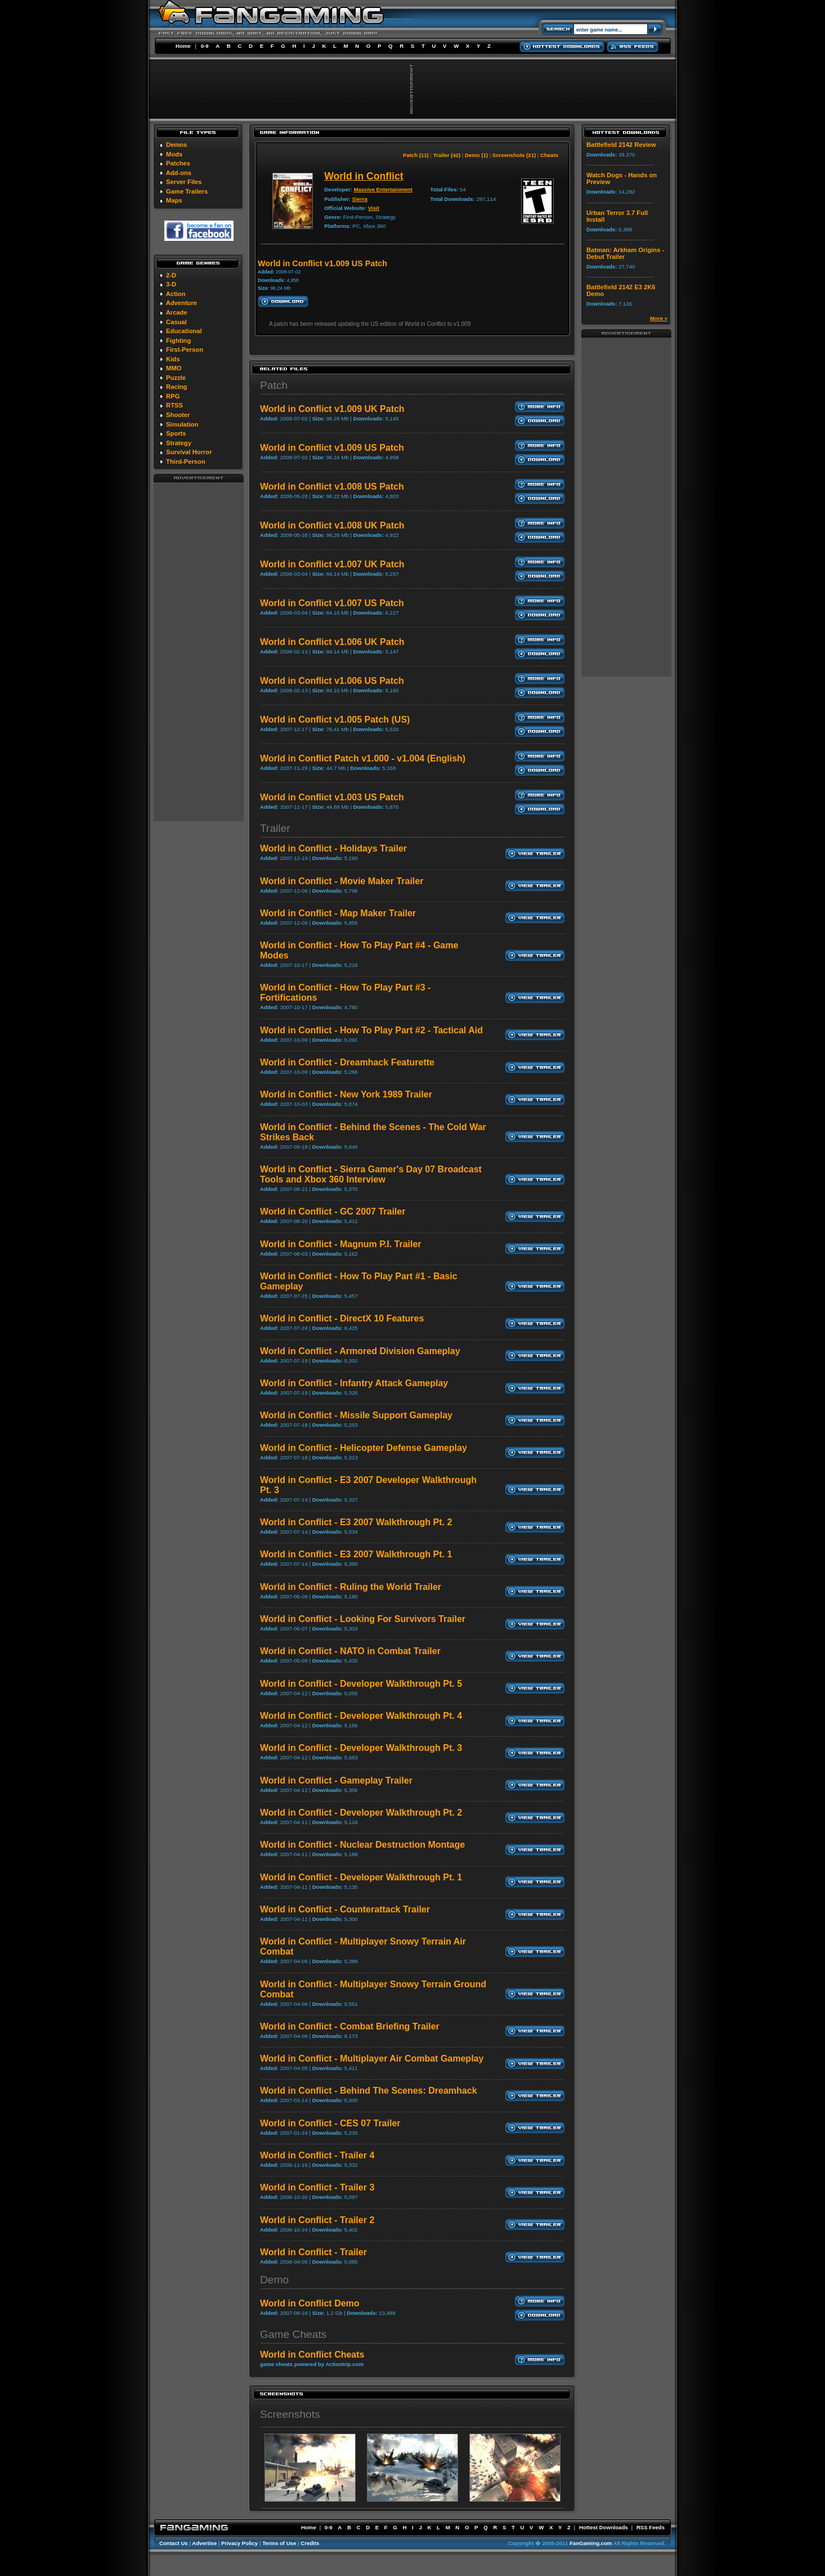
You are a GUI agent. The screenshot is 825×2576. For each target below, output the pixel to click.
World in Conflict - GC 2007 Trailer (332, 1211)
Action (176, 293)
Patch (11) (416, 155)
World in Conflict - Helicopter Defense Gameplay (363, 1448)
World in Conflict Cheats (312, 2354)
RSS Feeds (650, 2527)
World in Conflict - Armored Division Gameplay (360, 1351)
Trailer (275, 828)
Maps (174, 200)
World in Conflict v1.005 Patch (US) (335, 719)
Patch (274, 385)
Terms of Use (279, 2543)
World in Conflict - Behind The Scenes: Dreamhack (368, 2090)
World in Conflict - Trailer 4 (317, 2155)
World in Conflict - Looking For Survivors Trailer (362, 1619)
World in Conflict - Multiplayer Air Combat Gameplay (371, 2058)
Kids (173, 359)
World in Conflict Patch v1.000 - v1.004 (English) (362, 758)
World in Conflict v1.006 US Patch (332, 681)
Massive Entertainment (382, 189)
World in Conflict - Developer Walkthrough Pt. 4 (361, 1716)
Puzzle (176, 377)
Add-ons (178, 172)
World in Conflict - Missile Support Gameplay (356, 1415)
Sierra (359, 199)
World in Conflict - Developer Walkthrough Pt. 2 (361, 1812)
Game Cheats (293, 2334)
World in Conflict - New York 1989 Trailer (346, 1094)
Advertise (204, 2543)
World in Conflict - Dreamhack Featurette (347, 1062)
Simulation (182, 424)
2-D (171, 275)
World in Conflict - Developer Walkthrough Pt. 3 (361, 1748)
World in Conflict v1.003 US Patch (332, 797)
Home (183, 46)
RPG (173, 396)
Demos (176, 144)
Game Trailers (187, 191)
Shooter (178, 414)
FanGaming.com (591, 2543)
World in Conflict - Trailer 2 (317, 2220)
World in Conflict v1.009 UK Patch (332, 409)
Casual (176, 322)
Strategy (178, 443)
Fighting (178, 340)
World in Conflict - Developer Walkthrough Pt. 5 (361, 1683)
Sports (176, 433)
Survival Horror (189, 452)
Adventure (181, 302)
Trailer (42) (447, 155)
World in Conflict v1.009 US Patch (332, 448)
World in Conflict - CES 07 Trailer (330, 2123)
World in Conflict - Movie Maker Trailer (341, 881)
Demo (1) (476, 155)
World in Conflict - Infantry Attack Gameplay (354, 1383)
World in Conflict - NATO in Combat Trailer (350, 1651)
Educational (183, 331)
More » (658, 318)
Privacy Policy (239, 2543)
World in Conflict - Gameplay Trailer (336, 1780)
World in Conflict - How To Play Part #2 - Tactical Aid (371, 1030)
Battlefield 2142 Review (621, 144)
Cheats (549, 155)
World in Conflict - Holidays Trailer (333, 848)
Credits (310, 2543)
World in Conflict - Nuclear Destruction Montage (362, 1844)
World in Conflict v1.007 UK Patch (332, 564)
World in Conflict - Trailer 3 (317, 2187)
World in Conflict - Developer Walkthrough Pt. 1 (361, 1877)
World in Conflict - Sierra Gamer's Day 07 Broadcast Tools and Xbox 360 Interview (371, 1174)
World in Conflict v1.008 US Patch (332, 486)
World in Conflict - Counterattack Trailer (345, 1909)
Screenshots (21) (514, 155)
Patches (178, 163)
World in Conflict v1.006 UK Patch (332, 642)
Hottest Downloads (603, 2527)
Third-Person (185, 461)
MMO (173, 368)
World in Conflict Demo (310, 2303)
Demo (274, 2280)
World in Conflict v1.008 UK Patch (332, 525)
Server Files (183, 181)
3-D (171, 284)
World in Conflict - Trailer (313, 2252)
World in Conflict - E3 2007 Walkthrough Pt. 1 (356, 1554)
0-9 (205, 46)
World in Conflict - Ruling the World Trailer (350, 1587)
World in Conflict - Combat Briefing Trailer (350, 2026)
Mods (174, 154)
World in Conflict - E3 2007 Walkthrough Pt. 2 (356, 1522)
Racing (176, 386)
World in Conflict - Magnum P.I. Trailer (341, 1244)
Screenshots (290, 2414)
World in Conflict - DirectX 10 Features (342, 1318)
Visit (373, 208)
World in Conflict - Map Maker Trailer (338, 913)
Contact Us (173, 2543)
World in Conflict (363, 176)
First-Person (184, 349)
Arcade (176, 312)
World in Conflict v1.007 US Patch (332, 603)
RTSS (174, 405)
